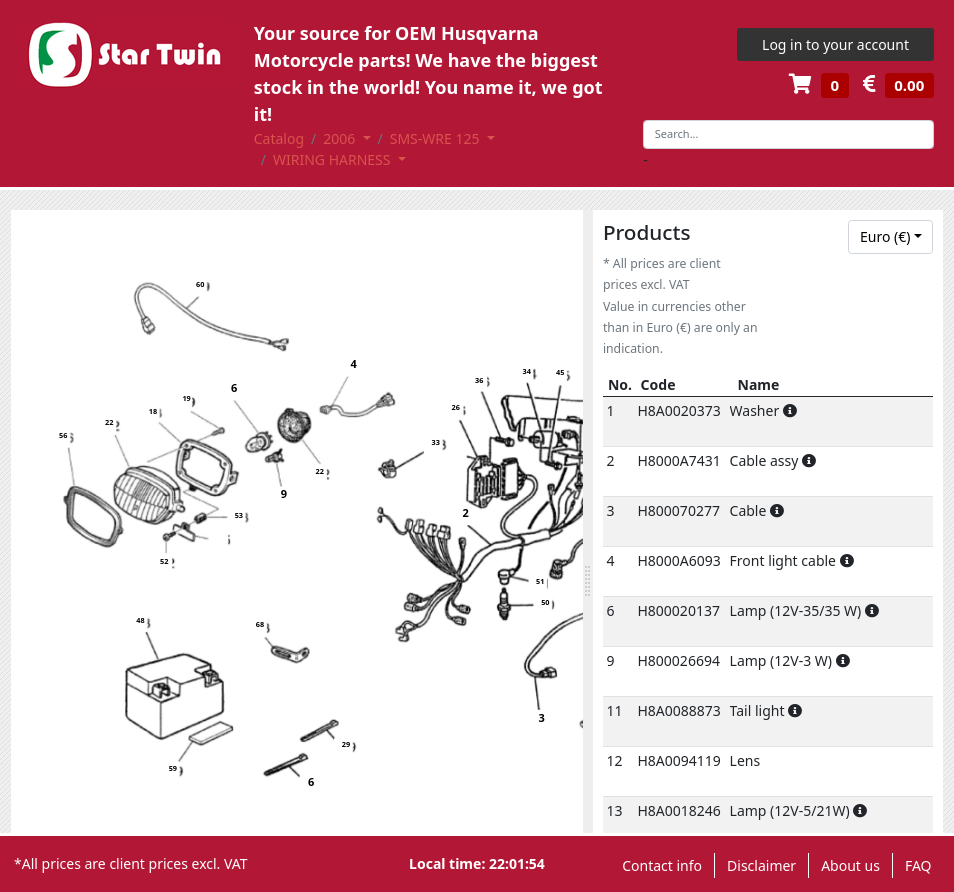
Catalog (279, 138)
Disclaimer (761, 865)
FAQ (918, 865)
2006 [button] (341, 138)
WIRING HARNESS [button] (333, 159)
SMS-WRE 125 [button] (436, 138)
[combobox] (890, 237)
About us (850, 865)
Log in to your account (835, 44)
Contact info (662, 865)
